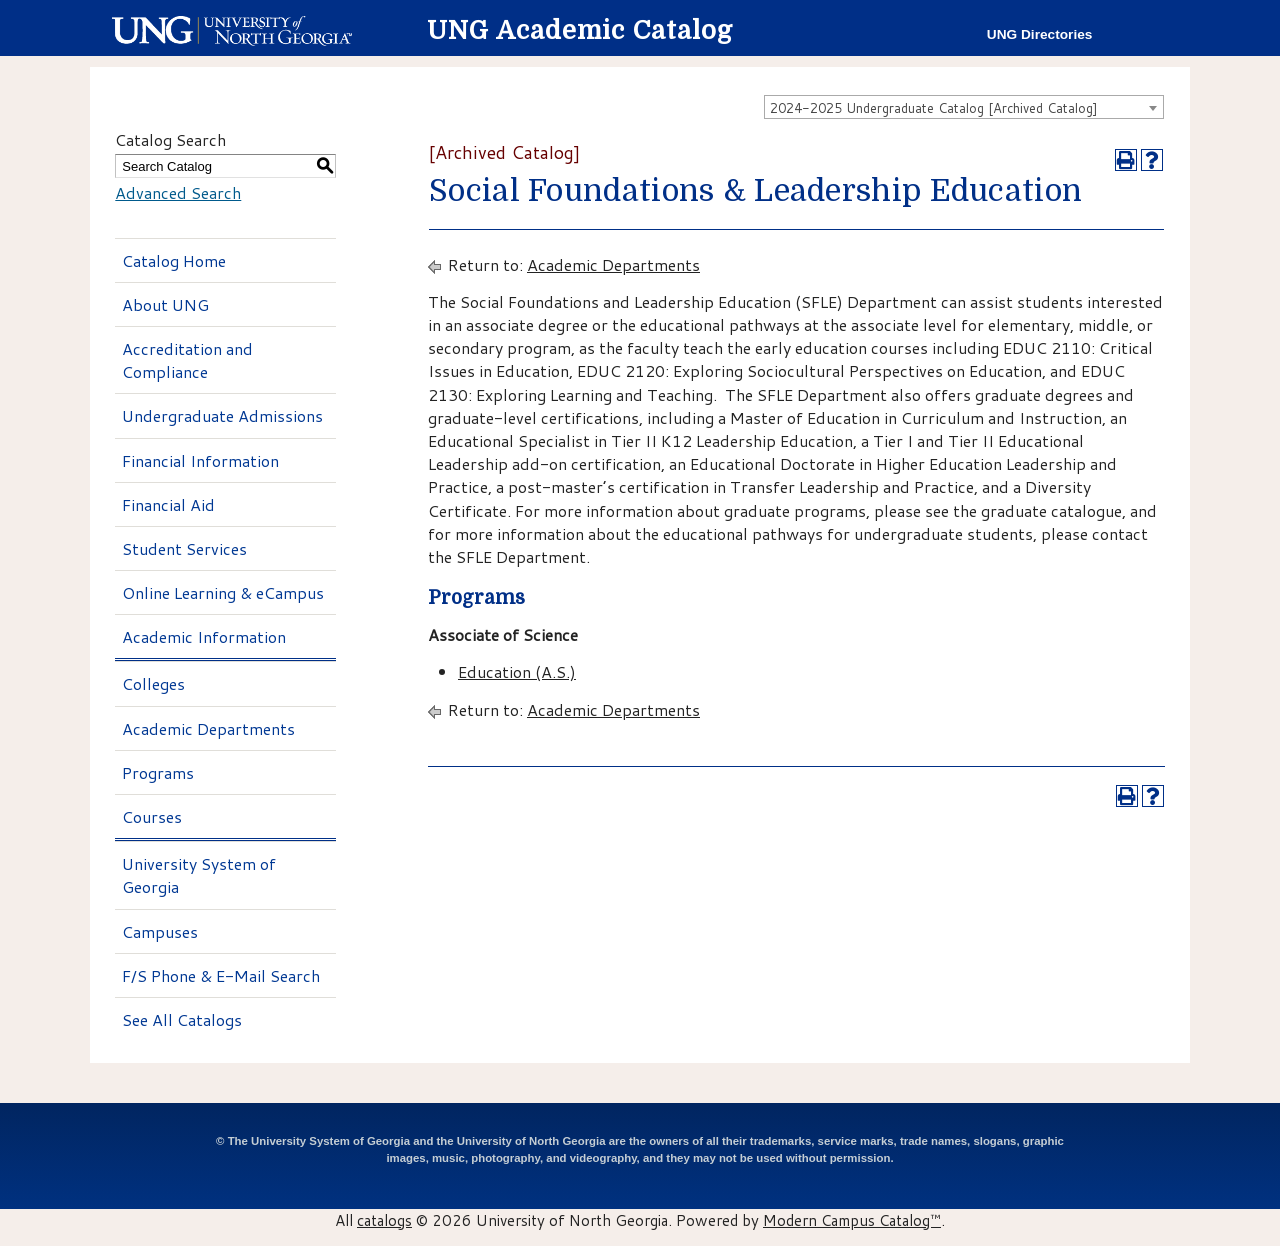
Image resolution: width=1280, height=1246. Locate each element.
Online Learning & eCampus (223, 592)
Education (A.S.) (517, 671)
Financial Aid (168, 504)
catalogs (384, 1220)
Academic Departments (208, 728)
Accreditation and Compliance (187, 360)
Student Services (184, 548)
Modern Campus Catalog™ (852, 1220)
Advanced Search (178, 192)
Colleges (153, 683)
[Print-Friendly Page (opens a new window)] (1126, 160)
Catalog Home (174, 260)
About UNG (165, 304)
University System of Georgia (199, 875)
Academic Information (204, 636)
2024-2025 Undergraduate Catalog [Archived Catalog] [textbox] (934, 108)
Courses (152, 816)
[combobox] (964, 107)
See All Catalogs (182, 1019)
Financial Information (200, 460)
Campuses (160, 931)
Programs (158, 772)
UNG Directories (1040, 34)
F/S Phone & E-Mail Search (221, 975)
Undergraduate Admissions (222, 415)
